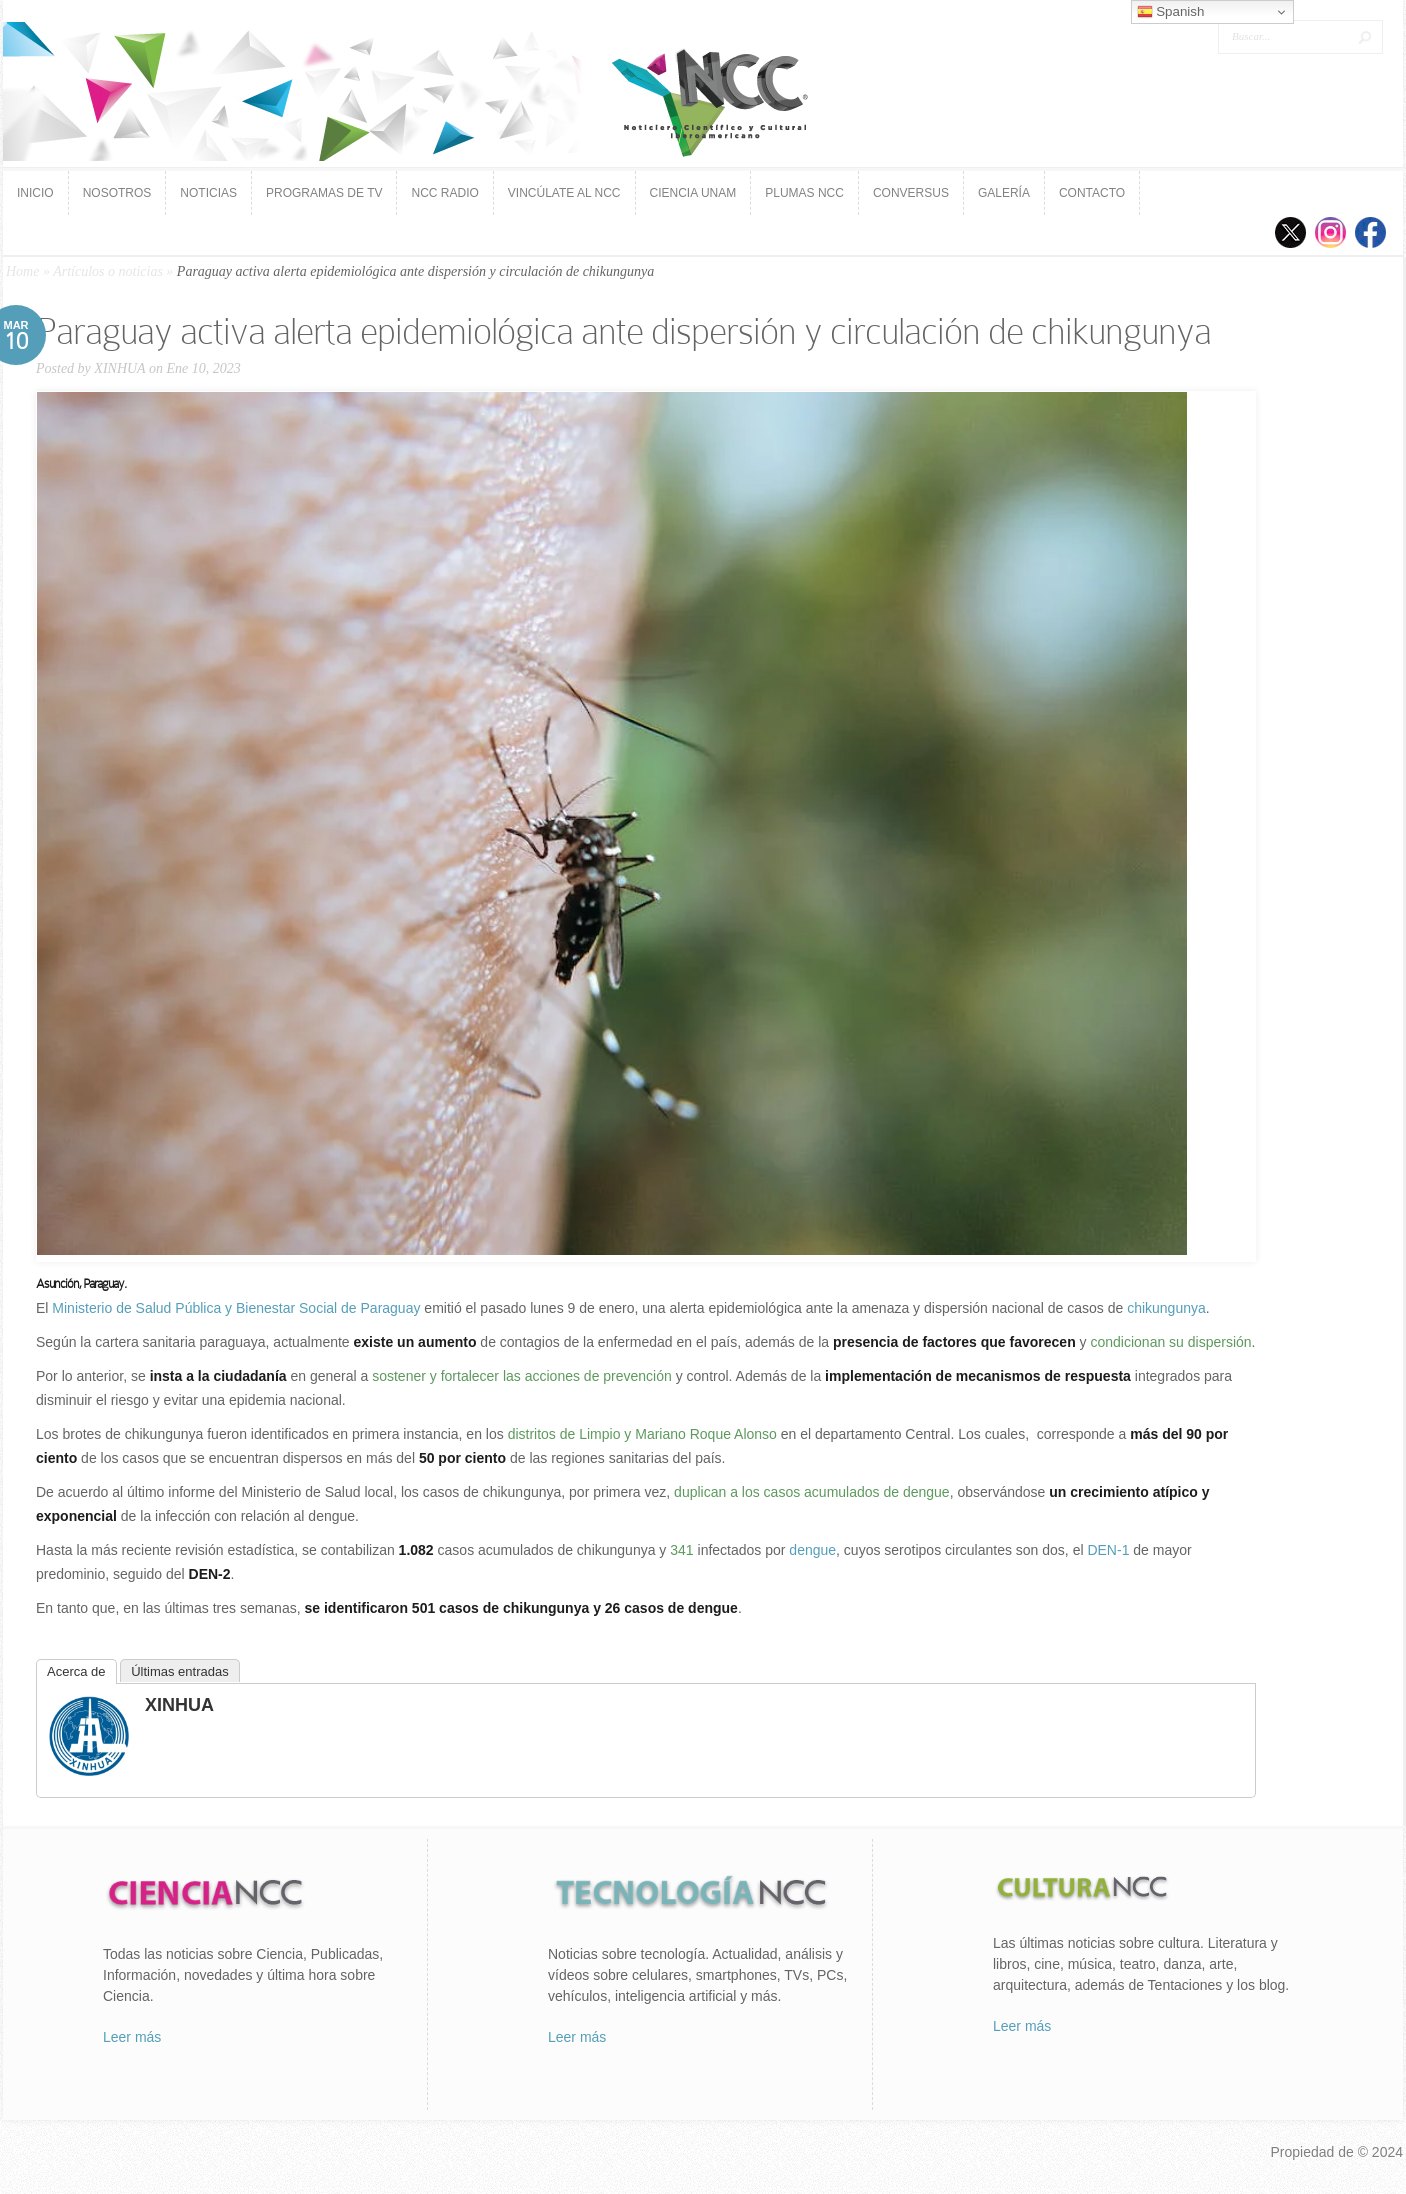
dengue (812, 1550)
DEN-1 (1108, 1550)
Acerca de (76, 1671)
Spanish (1171, 12)
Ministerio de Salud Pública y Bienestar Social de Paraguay (236, 1308)
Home (22, 271)
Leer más (132, 2037)
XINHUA (119, 368)
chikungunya (1166, 1308)
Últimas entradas (180, 1671)
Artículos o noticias (108, 271)
